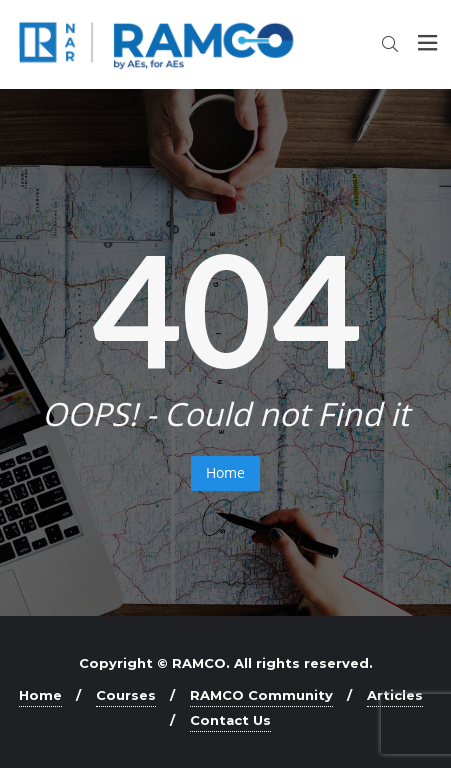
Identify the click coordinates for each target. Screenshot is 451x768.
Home (225, 472)
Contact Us (230, 720)
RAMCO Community (261, 695)
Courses (126, 695)
